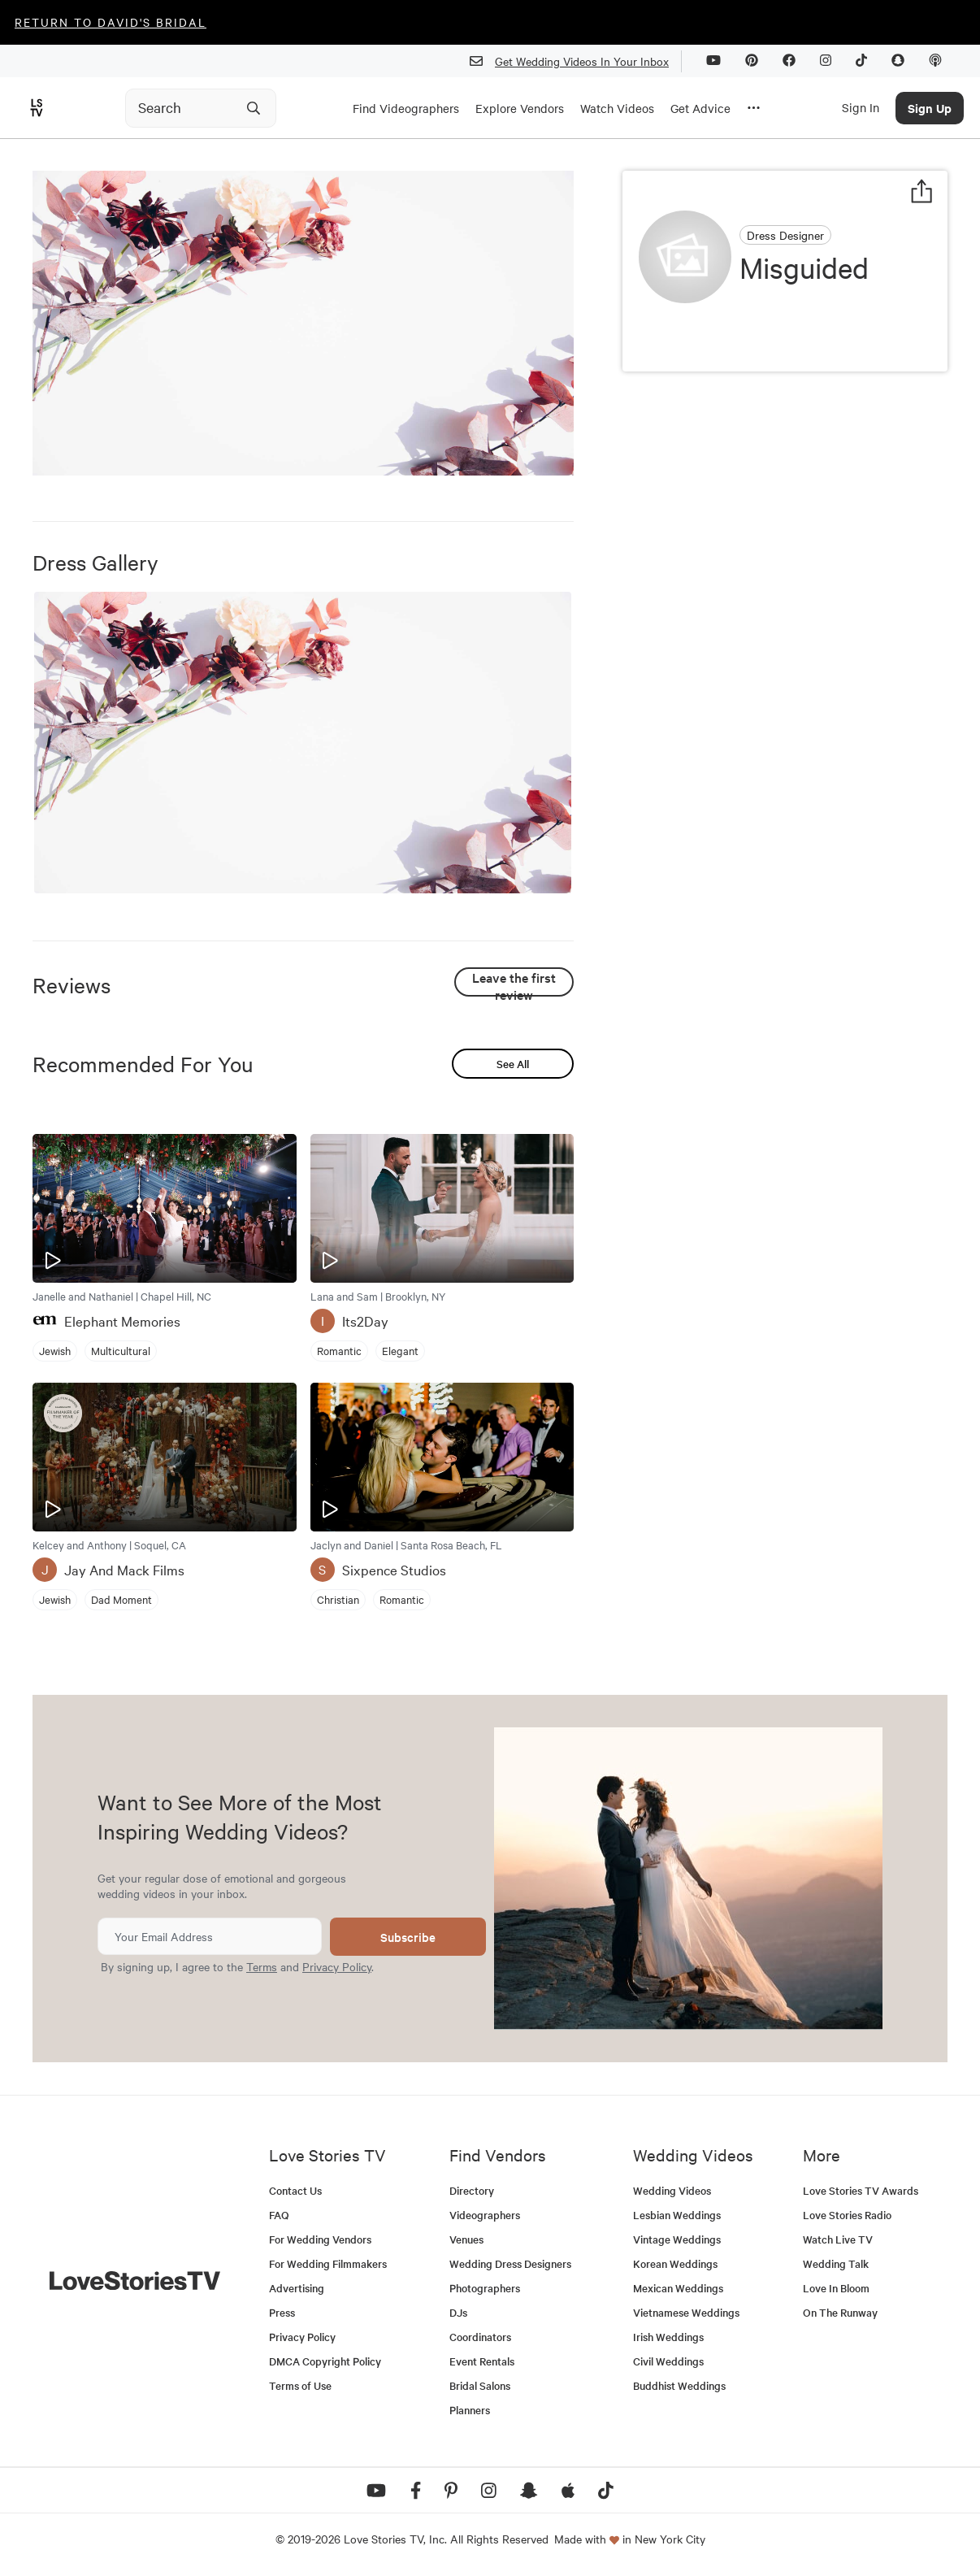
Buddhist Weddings (679, 2385)
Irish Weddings (668, 2336)
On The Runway (840, 2312)
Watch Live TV (838, 2239)
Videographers (484, 2214)
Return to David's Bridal (110, 22)
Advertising (296, 2288)
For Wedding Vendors (320, 2239)
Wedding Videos (672, 2190)
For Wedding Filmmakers (328, 2263)
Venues (466, 2239)
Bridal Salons (479, 2385)
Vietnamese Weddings (686, 2312)
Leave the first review (514, 982)
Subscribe (408, 1936)
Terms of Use (300, 2385)
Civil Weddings (668, 2361)
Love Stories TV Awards (860, 2190)
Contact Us (295, 2190)
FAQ (279, 2214)
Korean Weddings (675, 2263)
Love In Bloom (836, 2288)
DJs (458, 2312)
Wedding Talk (836, 2263)
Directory (471, 2190)
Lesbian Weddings (677, 2214)
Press (282, 2312)
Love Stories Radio (847, 2214)
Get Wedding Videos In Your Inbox (576, 61)
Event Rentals (481, 2361)
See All (513, 1063)
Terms (261, 1966)
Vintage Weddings (677, 2239)
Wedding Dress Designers (510, 2263)
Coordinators (480, 2336)
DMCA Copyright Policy (325, 2361)
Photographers (484, 2288)
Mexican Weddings (678, 2288)
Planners (469, 2409)
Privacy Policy (336, 1966)
